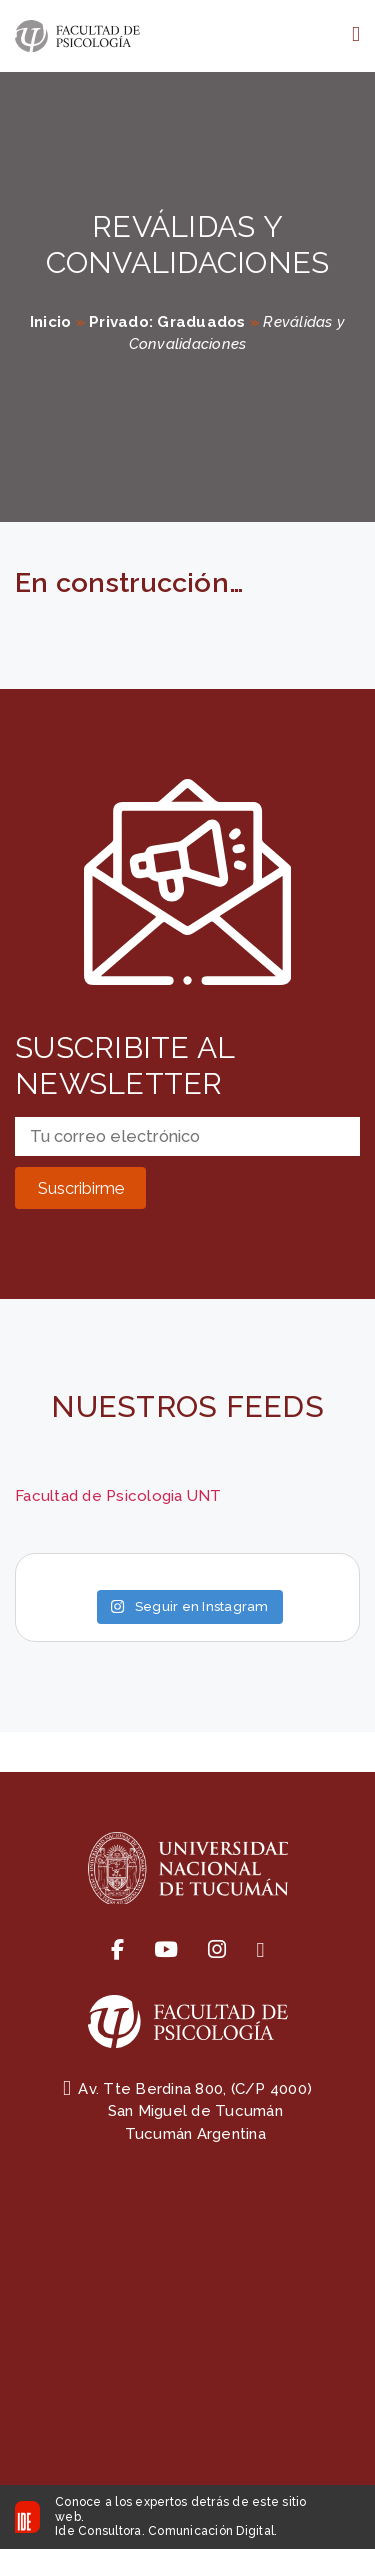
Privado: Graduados (167, 322)
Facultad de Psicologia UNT (118, 1496)
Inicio (51, 322)
